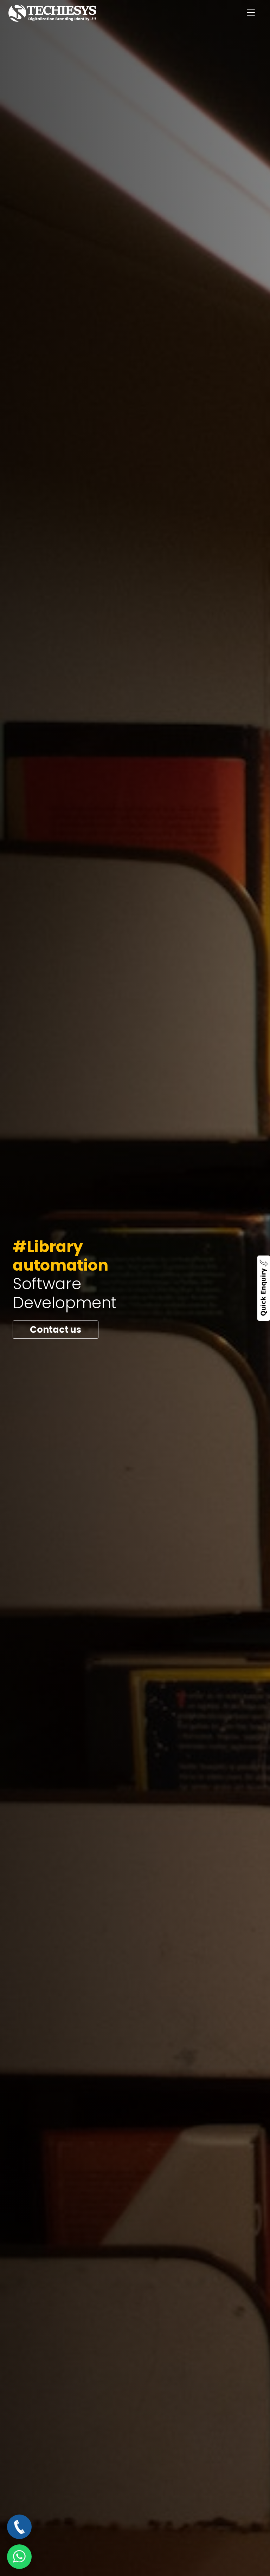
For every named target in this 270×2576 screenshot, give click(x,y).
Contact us (55, 1329)
